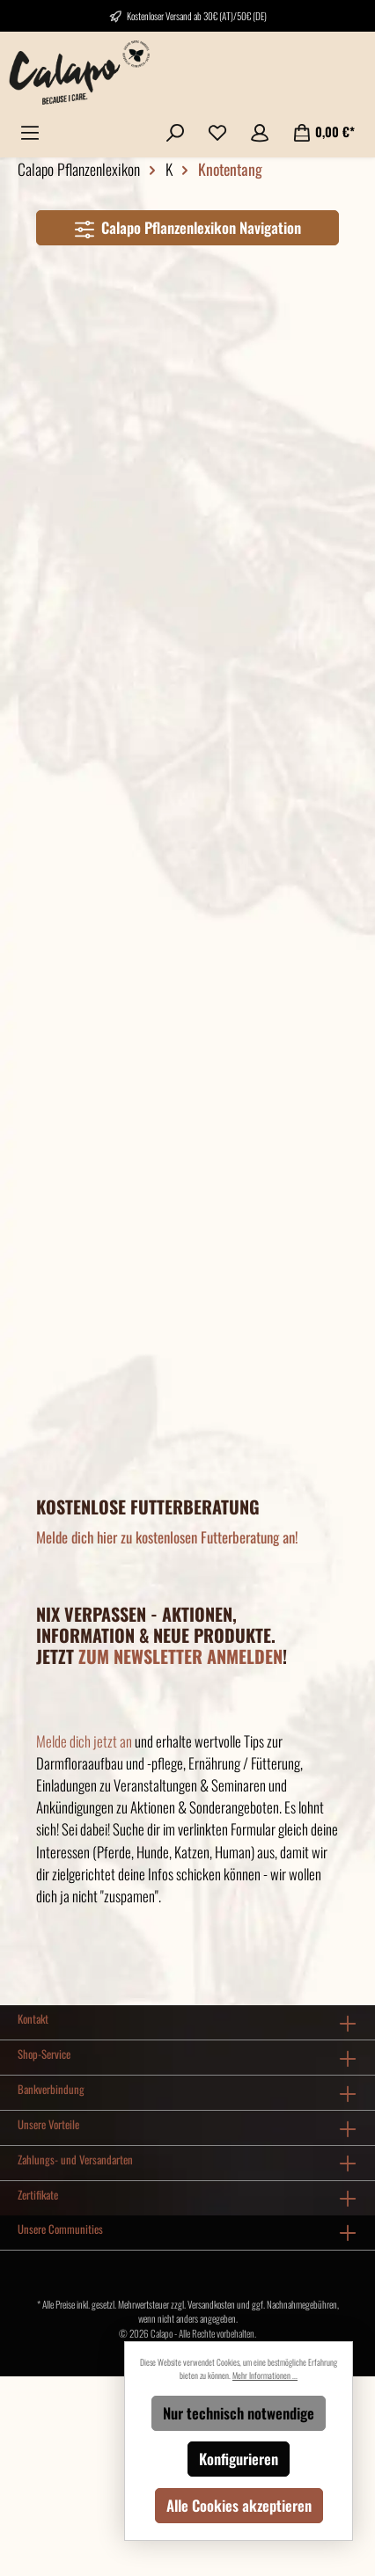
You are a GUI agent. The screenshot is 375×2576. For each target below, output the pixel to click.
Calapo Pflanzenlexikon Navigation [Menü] (188, 226)
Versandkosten (211, 2304)
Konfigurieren (238, 2459)
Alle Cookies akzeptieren (239, 2505)
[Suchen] (175, 131)
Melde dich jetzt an (84, 1741)
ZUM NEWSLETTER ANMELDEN (180, 1656)
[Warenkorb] (323, 131)
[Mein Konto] (260, 131)
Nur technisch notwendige (238, 2413)
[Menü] (30, 131)
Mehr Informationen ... (265, 2375)
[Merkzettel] (217, 131)
